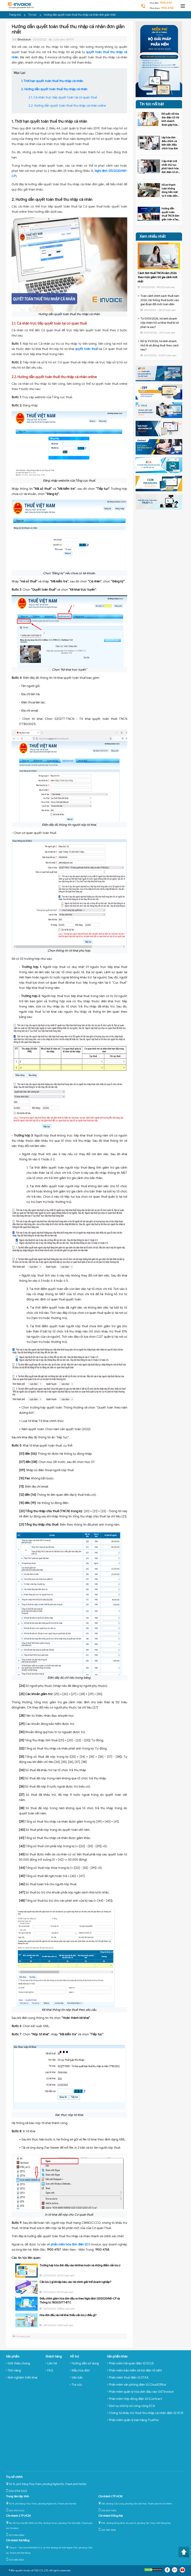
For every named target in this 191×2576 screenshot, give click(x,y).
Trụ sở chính (14, 2477)
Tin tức (32, 14)
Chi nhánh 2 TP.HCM (18, 2515)
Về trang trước (23, 2336)
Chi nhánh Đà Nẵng (17, 2540)
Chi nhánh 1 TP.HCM (110, 2496)
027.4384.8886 (15, 2535)
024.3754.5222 (16, 2491)
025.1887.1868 (107, 2529)
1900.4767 (166, 2)
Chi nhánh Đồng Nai (110, 2515)
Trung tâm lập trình (17, 2496)
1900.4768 (167, 8)
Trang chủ (15, 14)
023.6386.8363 (15, 2559)
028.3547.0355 (107, 2510)
